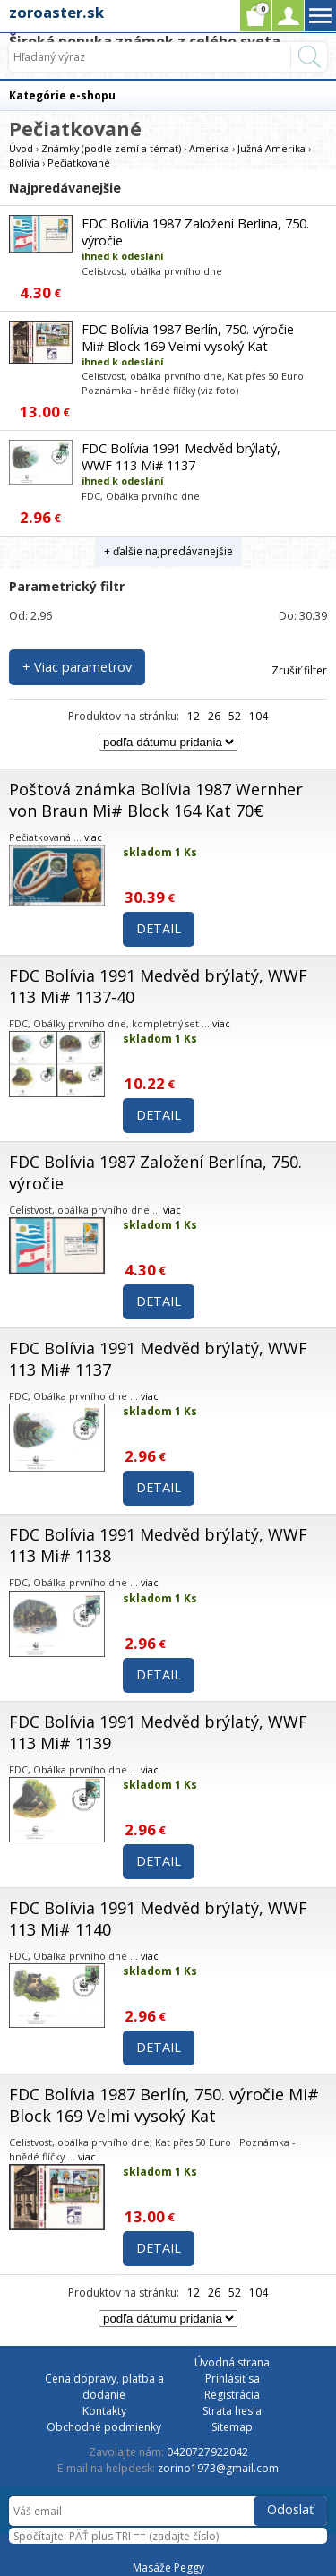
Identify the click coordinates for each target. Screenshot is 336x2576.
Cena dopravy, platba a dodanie (104, 2386)
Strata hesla (232, 2410)
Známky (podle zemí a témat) (111, 148)
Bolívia (24, 162)
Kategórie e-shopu (62, 95)
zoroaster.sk (56, 12)
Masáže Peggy (168, 2567)
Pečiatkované (78, 162)
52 (234, 716)
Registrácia (232, 2394)
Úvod (21, 148)
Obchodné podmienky (104, 2426)
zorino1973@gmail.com (218, 2468)
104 (258, 716)
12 (193, 716)
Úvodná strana (232, 2362)
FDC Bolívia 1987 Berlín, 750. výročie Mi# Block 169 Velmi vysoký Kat (188, 338)
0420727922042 (207, 2452)
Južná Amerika (271, 148)
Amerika (209, 148)
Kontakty (104, 2410)
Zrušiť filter (299, 670)
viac (93, 837)
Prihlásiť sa (232, 2378)
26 (214, 716)
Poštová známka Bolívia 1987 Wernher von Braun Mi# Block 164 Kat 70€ (156, 799)
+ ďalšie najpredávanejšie (168, 551)
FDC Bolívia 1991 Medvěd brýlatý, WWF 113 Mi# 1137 (181, 457)
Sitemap (232, 2426)
